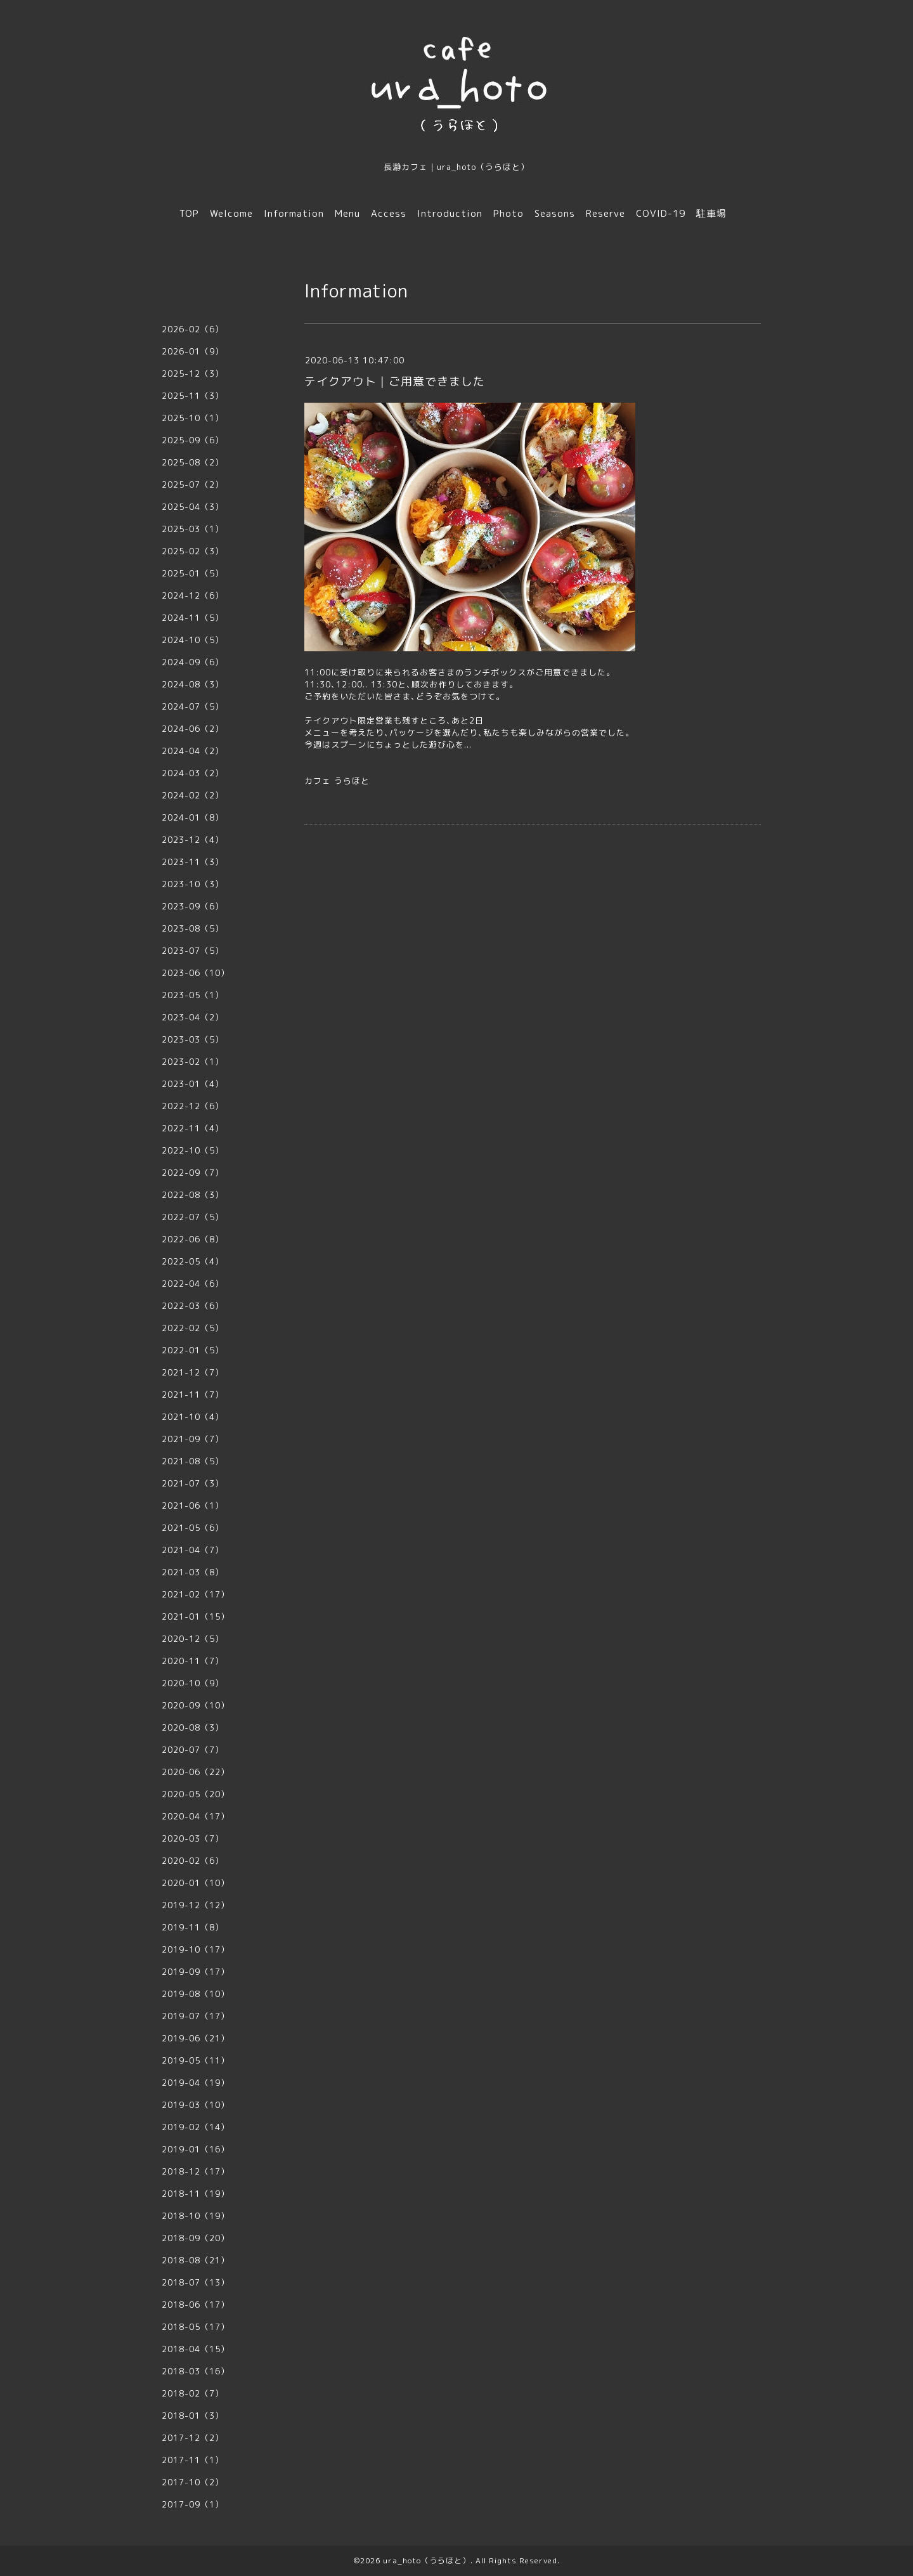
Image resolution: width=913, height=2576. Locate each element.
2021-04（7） (193, 1550)
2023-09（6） (193, 906)
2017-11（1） (193, 2460)
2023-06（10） (196, 973)
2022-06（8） (193, 1239)
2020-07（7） (193, 1749)
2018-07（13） (196, 2282)
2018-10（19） (196, 2215)
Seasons (554, 213)
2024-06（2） (193, 728)
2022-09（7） (193, 1172)
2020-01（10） (196, 1883)
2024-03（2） (193, 773)
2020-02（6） (193, 1860)
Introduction (449, 213)
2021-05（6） (193, 1527)
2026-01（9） (193, 351)
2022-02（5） (193, 1328)
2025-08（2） (193, 462)
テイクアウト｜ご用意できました (394, 381)
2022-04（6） (193, 1283)
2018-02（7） (193, 2393)
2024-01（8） (193, 817)
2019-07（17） (196, 2016)
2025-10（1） (193, 418)
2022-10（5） (193, 1150)
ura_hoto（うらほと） (426, 2560)
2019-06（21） (196, 2038)
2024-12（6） (193, 595)
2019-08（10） (196, 1994)
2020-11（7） (193, 1661)
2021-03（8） (193, 1572)
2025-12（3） (193, 373)
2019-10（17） (196, 1949)
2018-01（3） (193, 2415)
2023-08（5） (193, 928)
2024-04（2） (193, 751)
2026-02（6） (193, 329)
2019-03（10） (196, 2105)
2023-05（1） (193, 995)
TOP (189, 213)
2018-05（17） (196, 2326)
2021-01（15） (196, 1616)
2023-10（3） (193, 884)
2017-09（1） (193, 2504)
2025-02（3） (193, 551)
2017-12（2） (193, 2437)
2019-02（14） (196, 2127)
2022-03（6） (193, 1305)
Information (294, 213)
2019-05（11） (196, 2060)
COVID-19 (660, 213)
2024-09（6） (193, 662)
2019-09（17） (196, 1971)
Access (388, 213)
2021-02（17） (196, 1594)
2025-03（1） (193, 529)
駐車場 (711, 213)
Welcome (231, 213)
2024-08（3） (193, 684)
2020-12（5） (193, 1638)
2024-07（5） (193, 706)
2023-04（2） (193, 1017)
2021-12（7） (193, 1372)
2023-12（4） (193, 839)
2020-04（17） (196, 1816)
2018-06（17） (196, 2304)
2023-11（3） (193, 862)
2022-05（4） (193, 1261)
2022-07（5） (193, 1217)
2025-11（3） (193, 395)
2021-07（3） (193, 1483)
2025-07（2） (193, 484)
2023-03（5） (193, 1039)
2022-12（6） (193, 1106)
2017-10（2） (193, 2482)
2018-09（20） (196, 2238)
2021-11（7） (193, 1394)
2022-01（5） (193, 1350)
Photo (508, 213)
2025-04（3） (193, 506)
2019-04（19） (196, 2082)
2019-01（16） (196, 2149)
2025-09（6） (193, 440)
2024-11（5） (193, 617)
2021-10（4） (193, 1416)
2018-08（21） (196, 2260)
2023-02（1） (193, 1061)
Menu (347, 213)
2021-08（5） (193, 1461)
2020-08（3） (193, 1727)
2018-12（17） (196, 2171)
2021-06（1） (193, 1505)
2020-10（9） (193, 1683)
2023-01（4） (193, 1084)
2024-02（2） (193, 795)
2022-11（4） (193, 1128)
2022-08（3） (193, 1194)
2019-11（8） (193, 1927)
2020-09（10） (196, 1705)
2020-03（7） (193, 1838)
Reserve (605, 213)
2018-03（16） (196, 2371)
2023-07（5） (193, 950)
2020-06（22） (196, 1772)
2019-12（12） (196, 1905)
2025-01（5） (193, 573)
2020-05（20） (196, 1794)
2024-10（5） (193, 640)
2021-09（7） (193, 1439)
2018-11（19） (196, 2193)
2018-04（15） (196, 2349)
